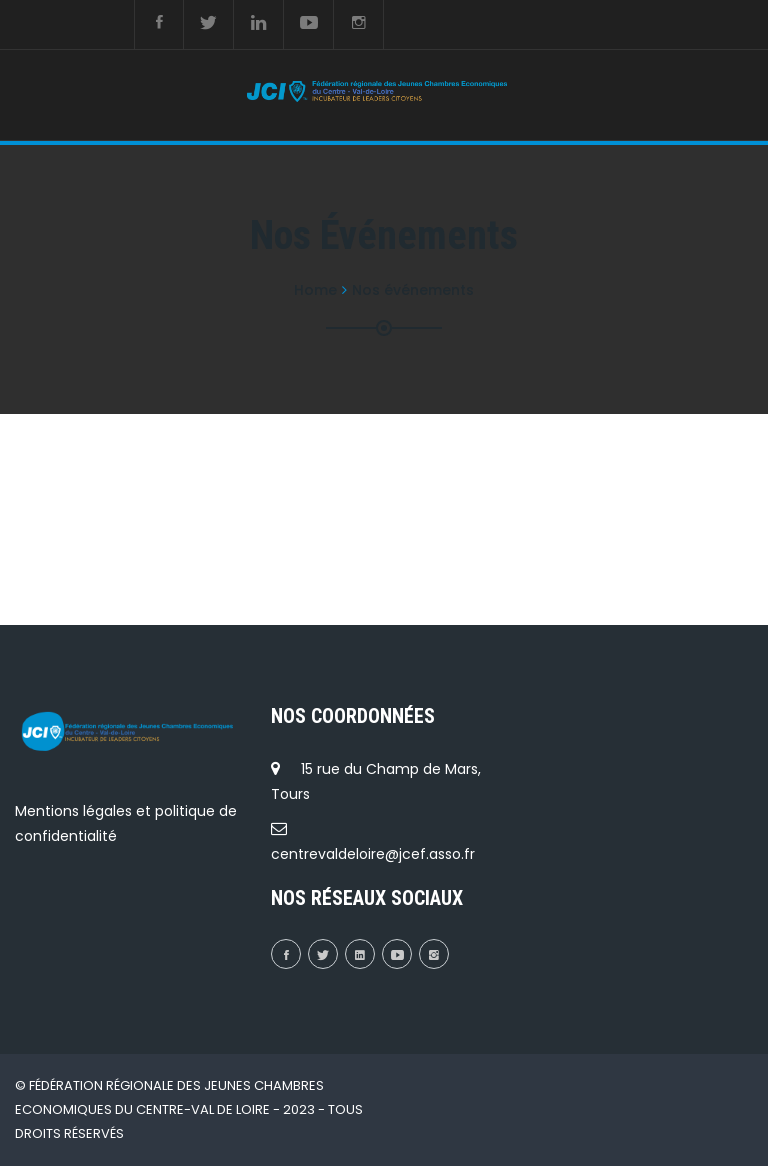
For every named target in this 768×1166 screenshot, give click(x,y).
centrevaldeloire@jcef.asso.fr (373, 854)
